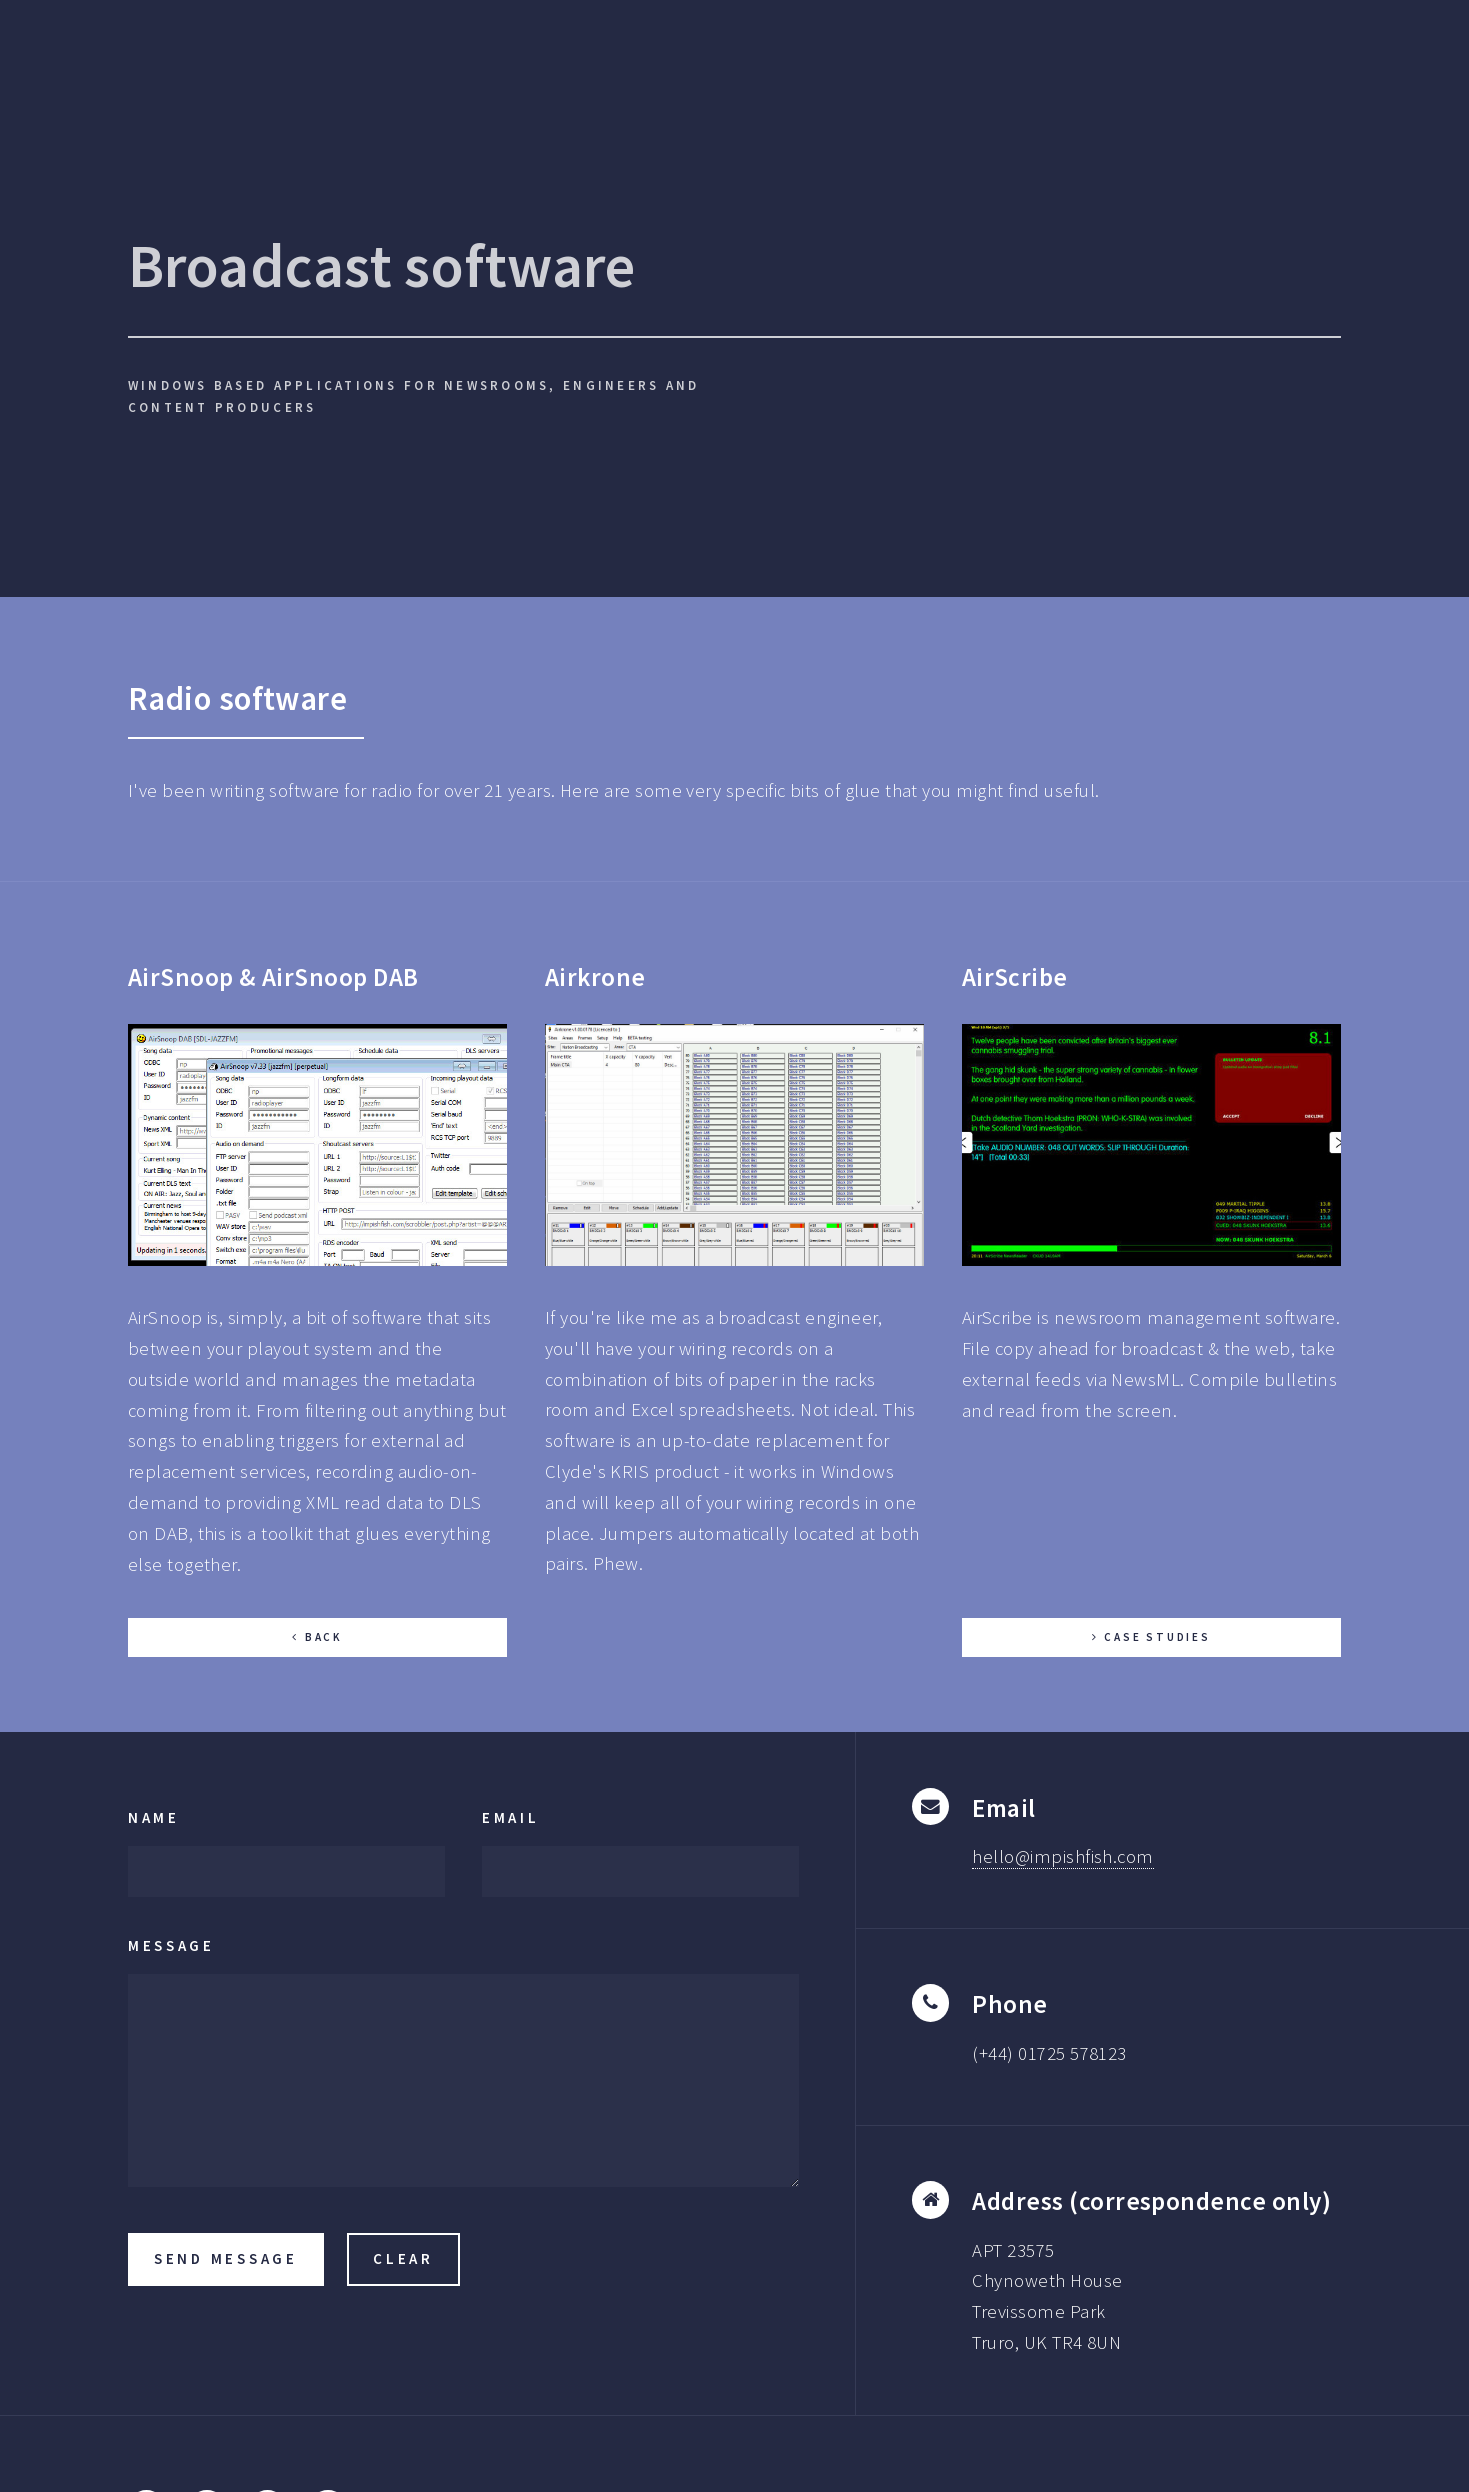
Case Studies (1157, 1637)
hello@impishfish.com (1062, 1856)
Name (154, 1817)
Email (511, 1817)
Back (324, 1637)
